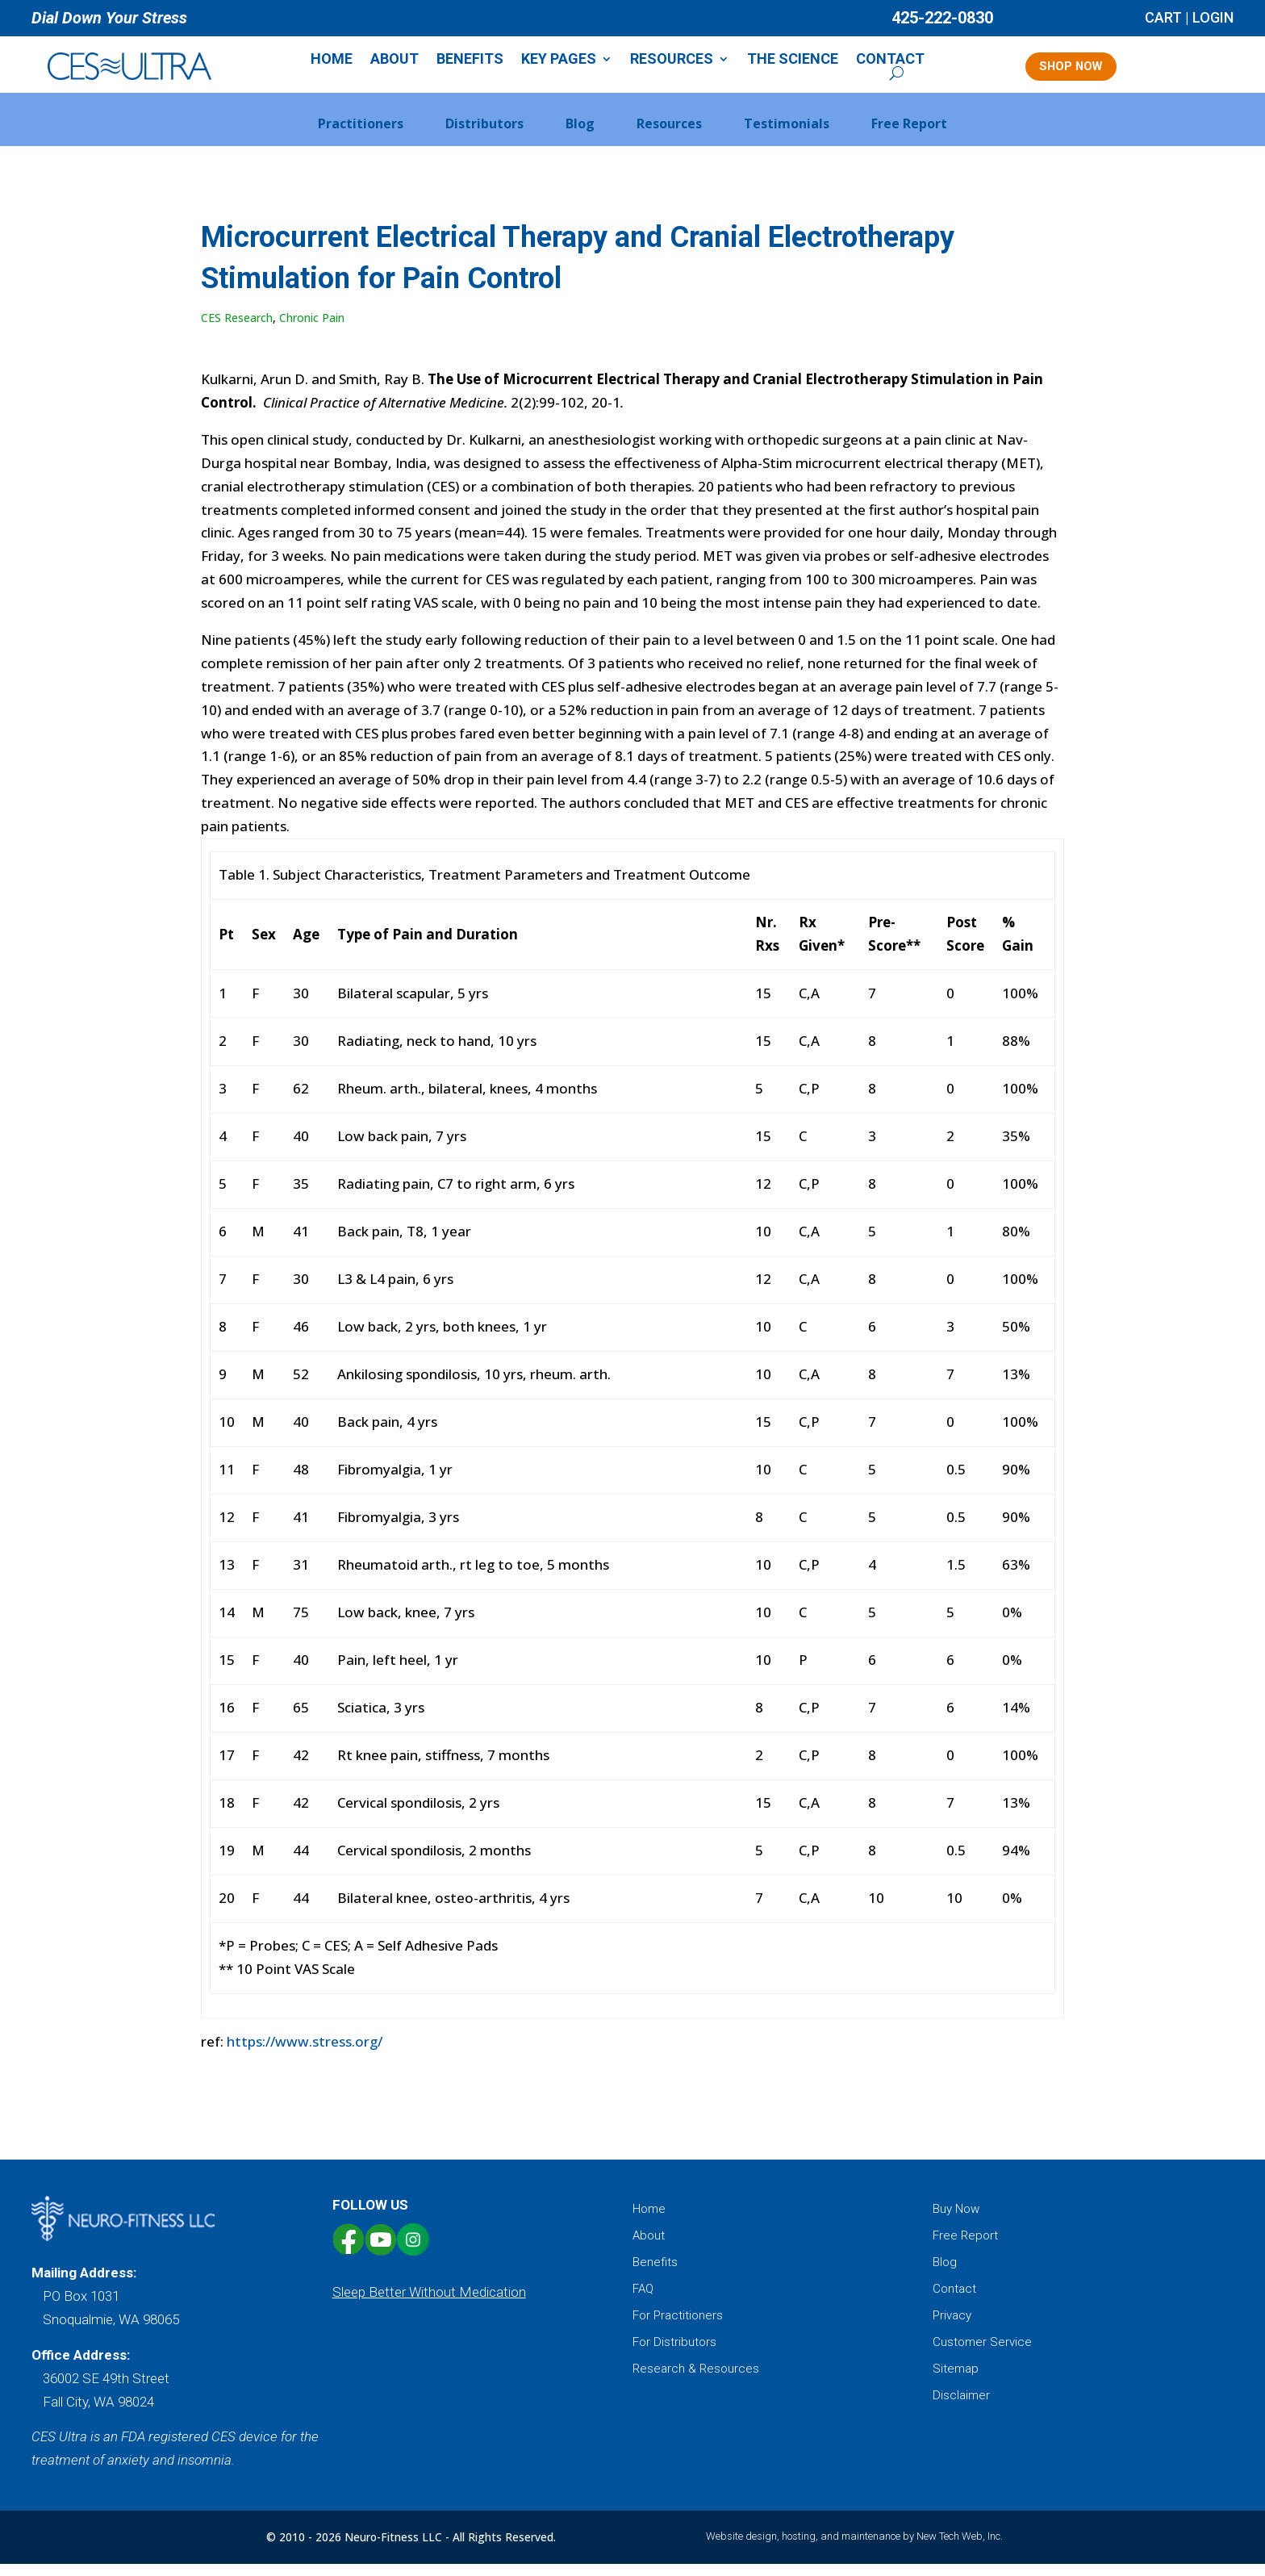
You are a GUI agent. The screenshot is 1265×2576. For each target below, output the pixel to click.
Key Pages (566, 60)
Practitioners (360, 135)
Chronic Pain (311, 329)
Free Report (909, 135)
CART (1163, 17)
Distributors (484, 135)
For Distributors (674, 2354)
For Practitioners (677, 2327)
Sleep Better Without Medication (429, 2303)
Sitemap (956, 2380)
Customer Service (982, 2354)
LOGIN (1213, 17)
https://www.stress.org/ (304, 2053)
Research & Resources (695, 2380)
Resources (679, 60)
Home (340, 60)
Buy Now (956, 2221)
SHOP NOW (1083, 70)
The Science (800, 60)
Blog (580, 135)
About (402, 60)
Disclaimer (961, 2407)
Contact (898, 60)
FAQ (642, 2301)
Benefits (478, 60)
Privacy (952, 2327)
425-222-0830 (942, 17)
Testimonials (786, 135)
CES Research (237, 329)
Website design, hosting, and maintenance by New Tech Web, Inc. (854, 2548)
